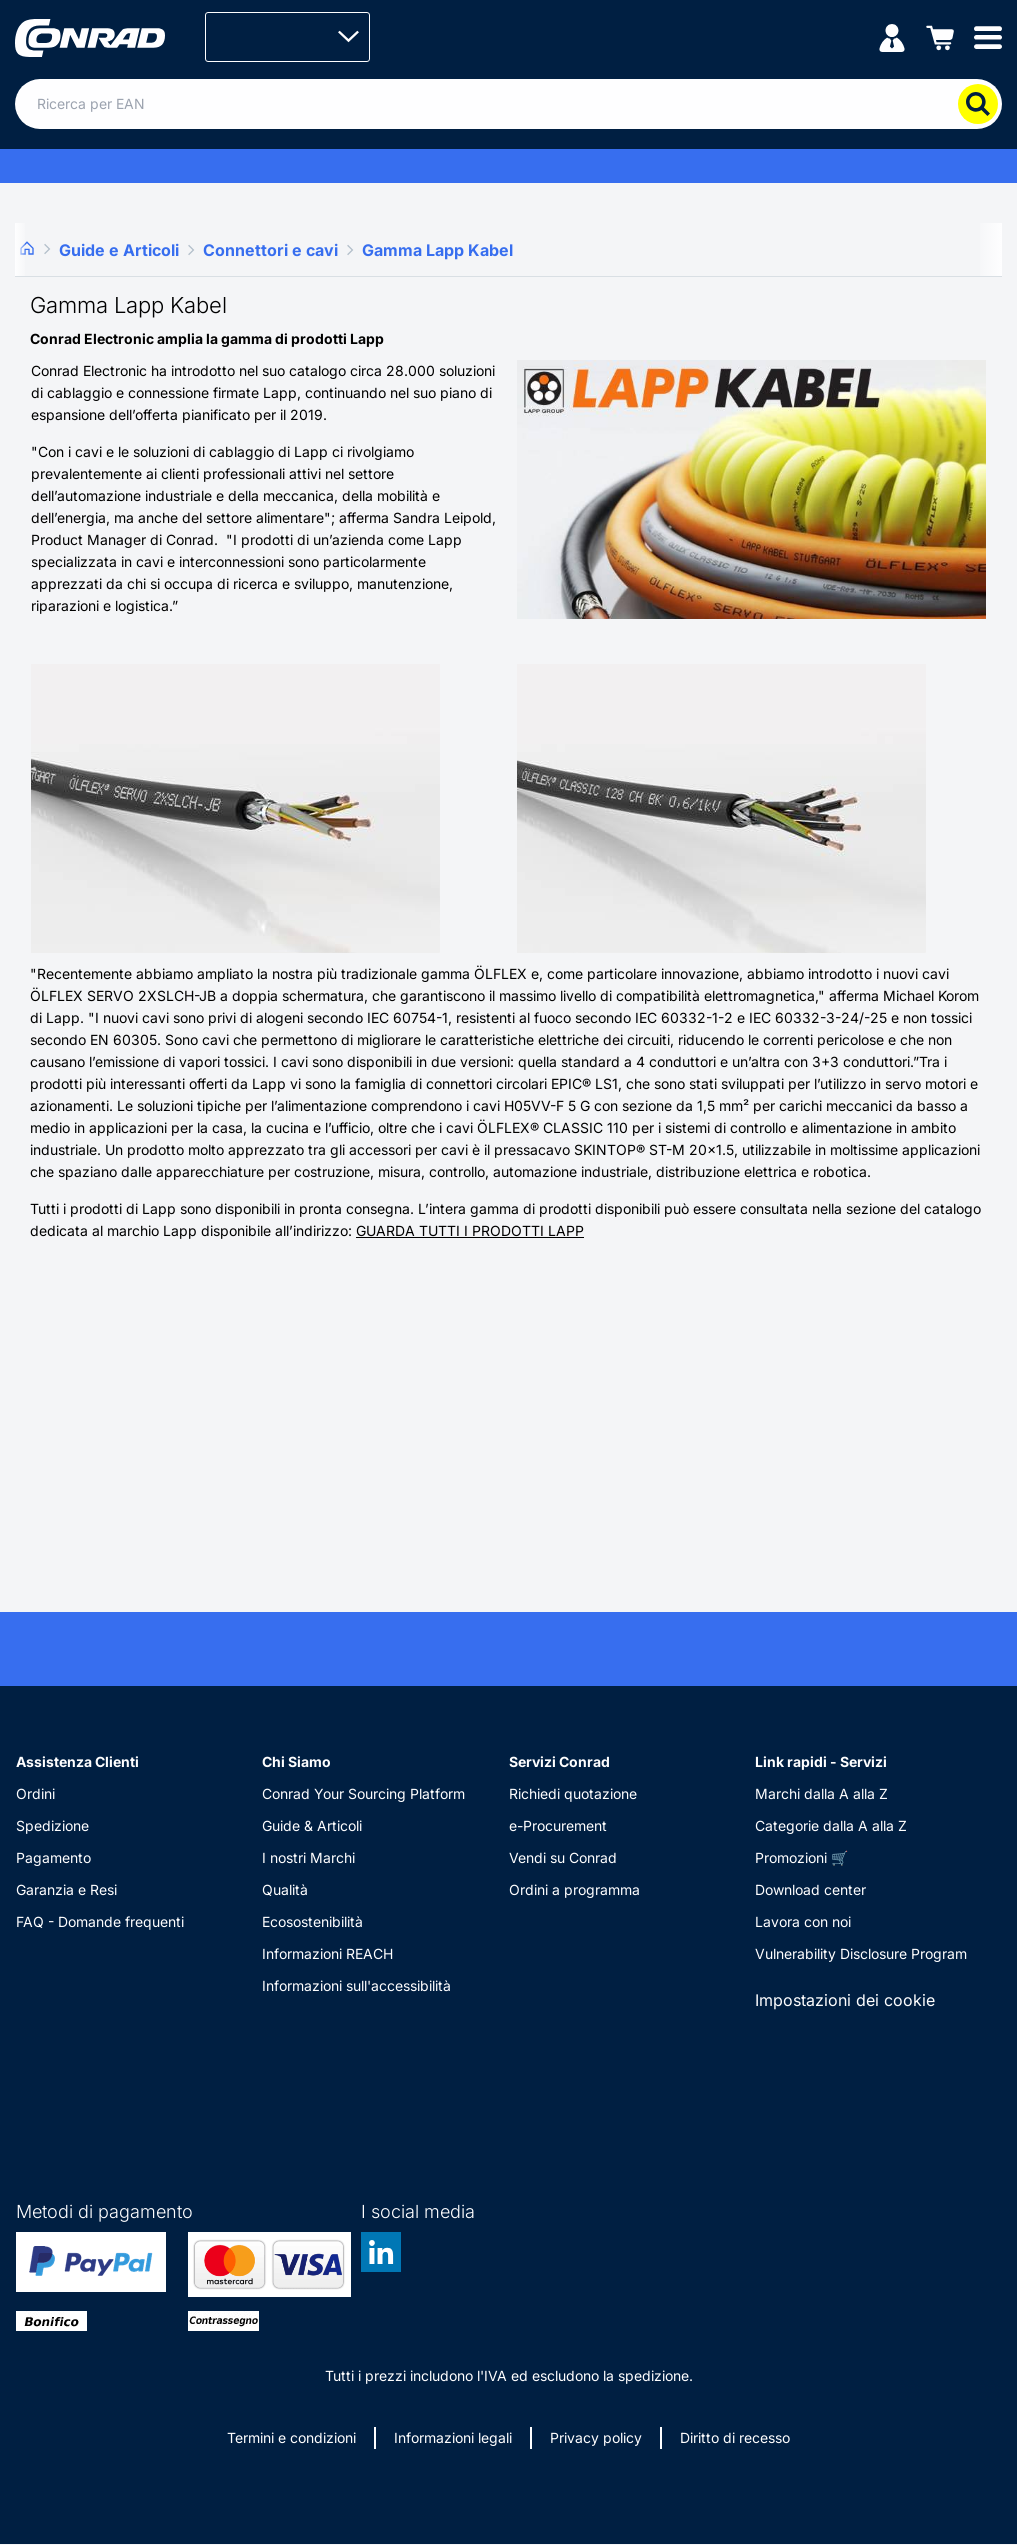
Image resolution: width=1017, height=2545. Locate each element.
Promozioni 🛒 (801, 1857)
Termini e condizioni (291, 2437)
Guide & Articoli (312, 1825)
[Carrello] (940, 36)
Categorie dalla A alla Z (831, 1825)
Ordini (35, 1793)
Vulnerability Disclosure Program (861, 1953)
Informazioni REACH (327, 1953)
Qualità (285, 1889)
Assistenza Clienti (77, 1761)
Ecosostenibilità (312, 1921)
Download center (810, 1889)
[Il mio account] (892, 36)
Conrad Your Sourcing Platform (363, 1793)
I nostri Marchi (308, 1857)
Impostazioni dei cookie (845, 2000)
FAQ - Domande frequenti (100, 1921)
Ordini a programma (574, 1889)
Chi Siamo (296, 1761)
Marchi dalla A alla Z (821, 1793)
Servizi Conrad (559, 1761)
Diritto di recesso (735, 2437)
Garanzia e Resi (66, 1889)
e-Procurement (558, 1825)
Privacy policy (596, 2437)
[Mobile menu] (988, 36)
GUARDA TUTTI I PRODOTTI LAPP (470, 1230)
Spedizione (52, 1825)
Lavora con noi (803, 1921)
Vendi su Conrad (563, 1857)
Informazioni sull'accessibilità (356, 1985)
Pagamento (53, 1857)
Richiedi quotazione (573, 1793)
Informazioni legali (453, 2437)
